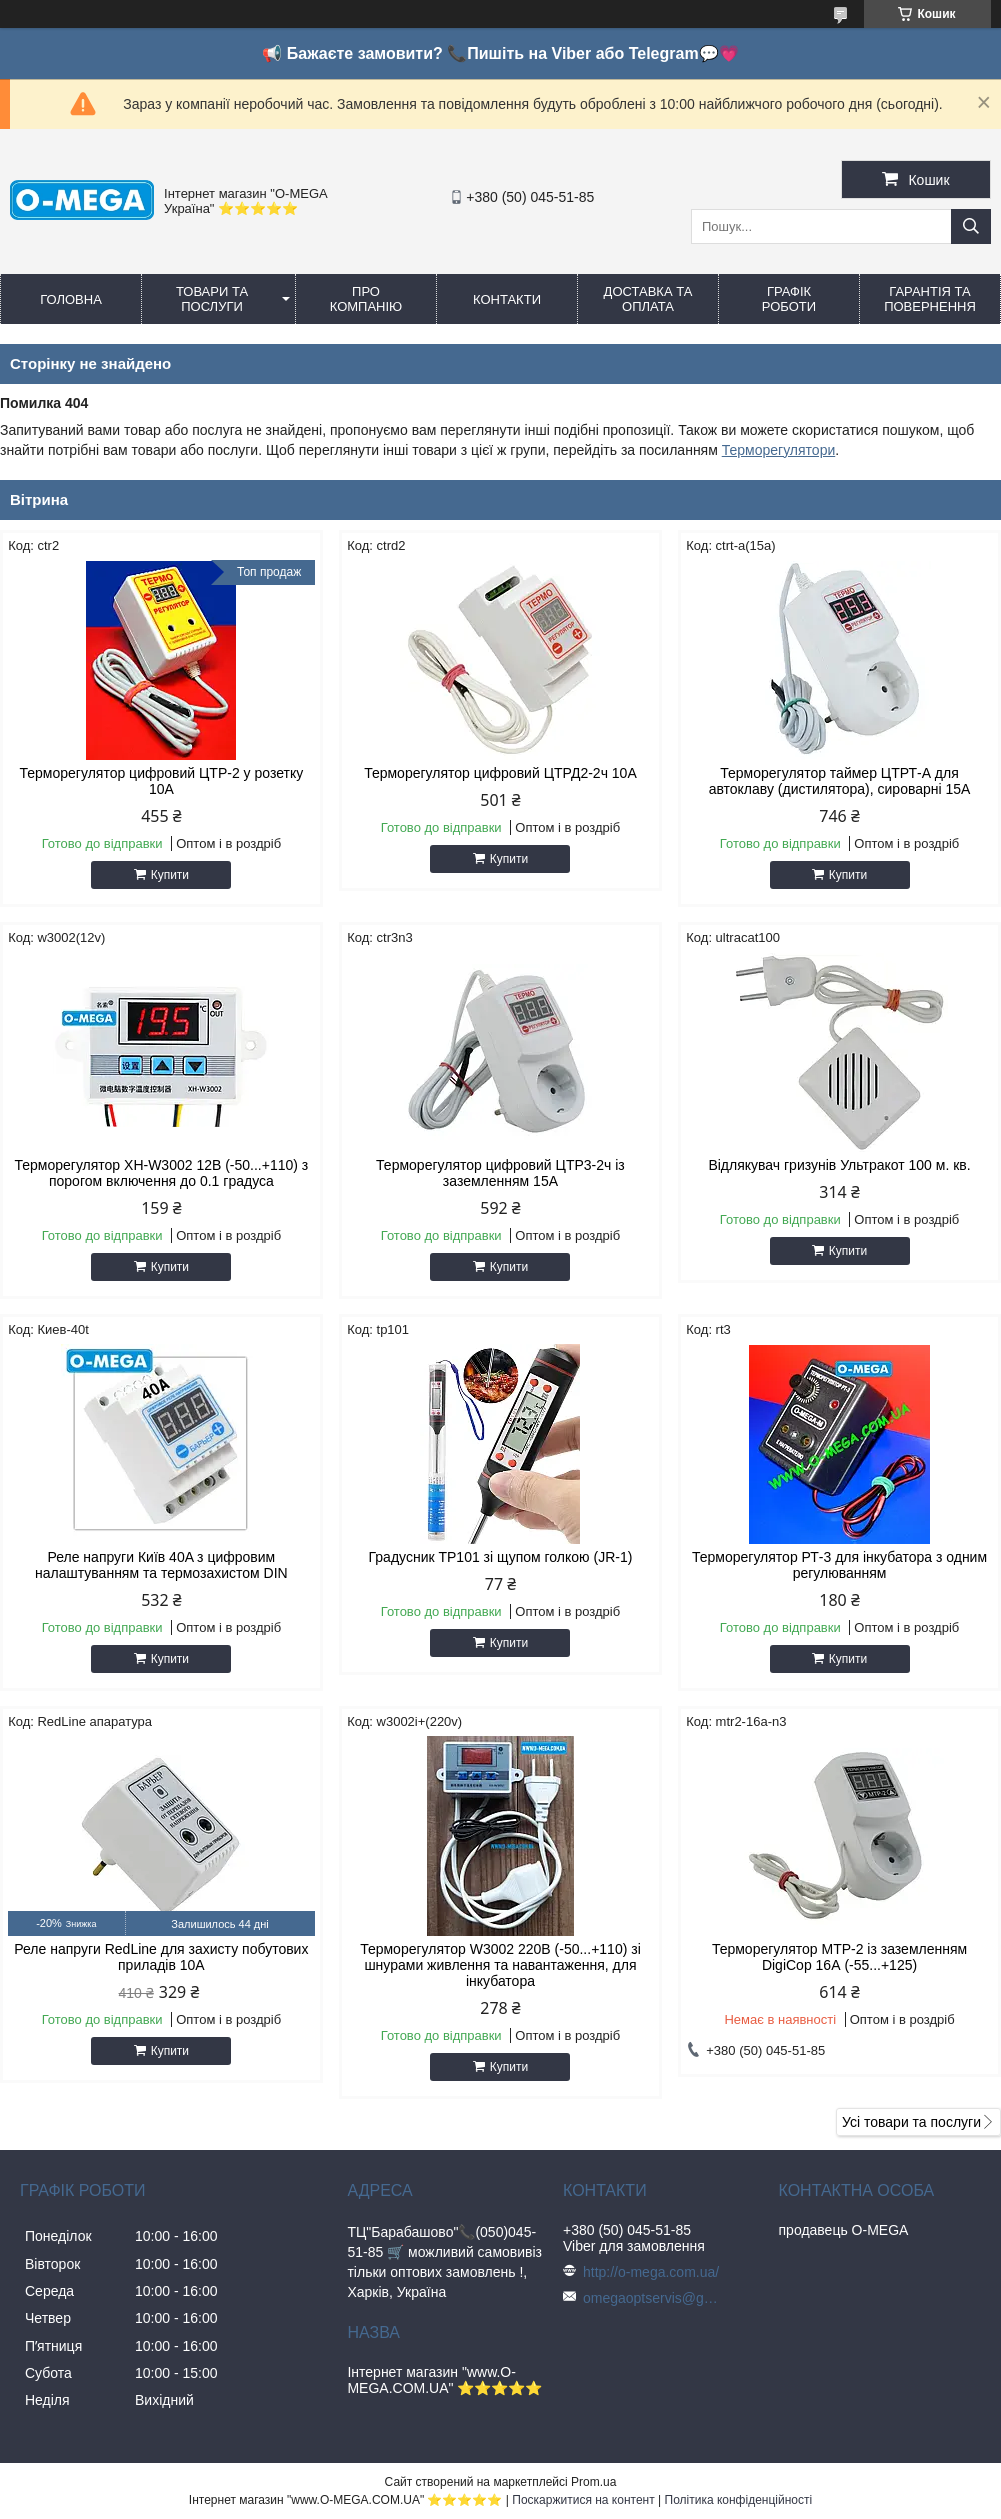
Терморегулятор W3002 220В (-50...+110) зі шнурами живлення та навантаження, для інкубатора (500, 1965)
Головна (71, 299)
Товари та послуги (212, 299)
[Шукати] (971, 226)
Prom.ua (593, 2482)
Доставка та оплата (648, 299)
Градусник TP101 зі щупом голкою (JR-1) (501, 1557)
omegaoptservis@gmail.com (653, 2298)
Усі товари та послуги (911, 2122)
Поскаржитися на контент (583, 2500)
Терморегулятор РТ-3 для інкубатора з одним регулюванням (839, 1565)
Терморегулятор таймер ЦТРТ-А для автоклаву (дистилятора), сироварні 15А (840, 781)
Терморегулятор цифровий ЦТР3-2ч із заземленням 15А (500, 1173)
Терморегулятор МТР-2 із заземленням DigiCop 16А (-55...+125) (839, 1957)
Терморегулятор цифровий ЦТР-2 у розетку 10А (162, 781)
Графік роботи (789, 299)
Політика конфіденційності (739, 2500)
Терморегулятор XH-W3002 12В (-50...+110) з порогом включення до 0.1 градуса (161, 1173)
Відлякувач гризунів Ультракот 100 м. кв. (839, 1165)
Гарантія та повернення (930, 299)
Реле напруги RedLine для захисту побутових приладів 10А (161, 1957)
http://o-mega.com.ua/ (651, 2272)
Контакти (507, 299)
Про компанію (366, 299)
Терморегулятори (779, 450)
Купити (170, 875)
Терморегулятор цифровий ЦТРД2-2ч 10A (500, 773)
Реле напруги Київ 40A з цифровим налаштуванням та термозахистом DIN (161, 1565)
